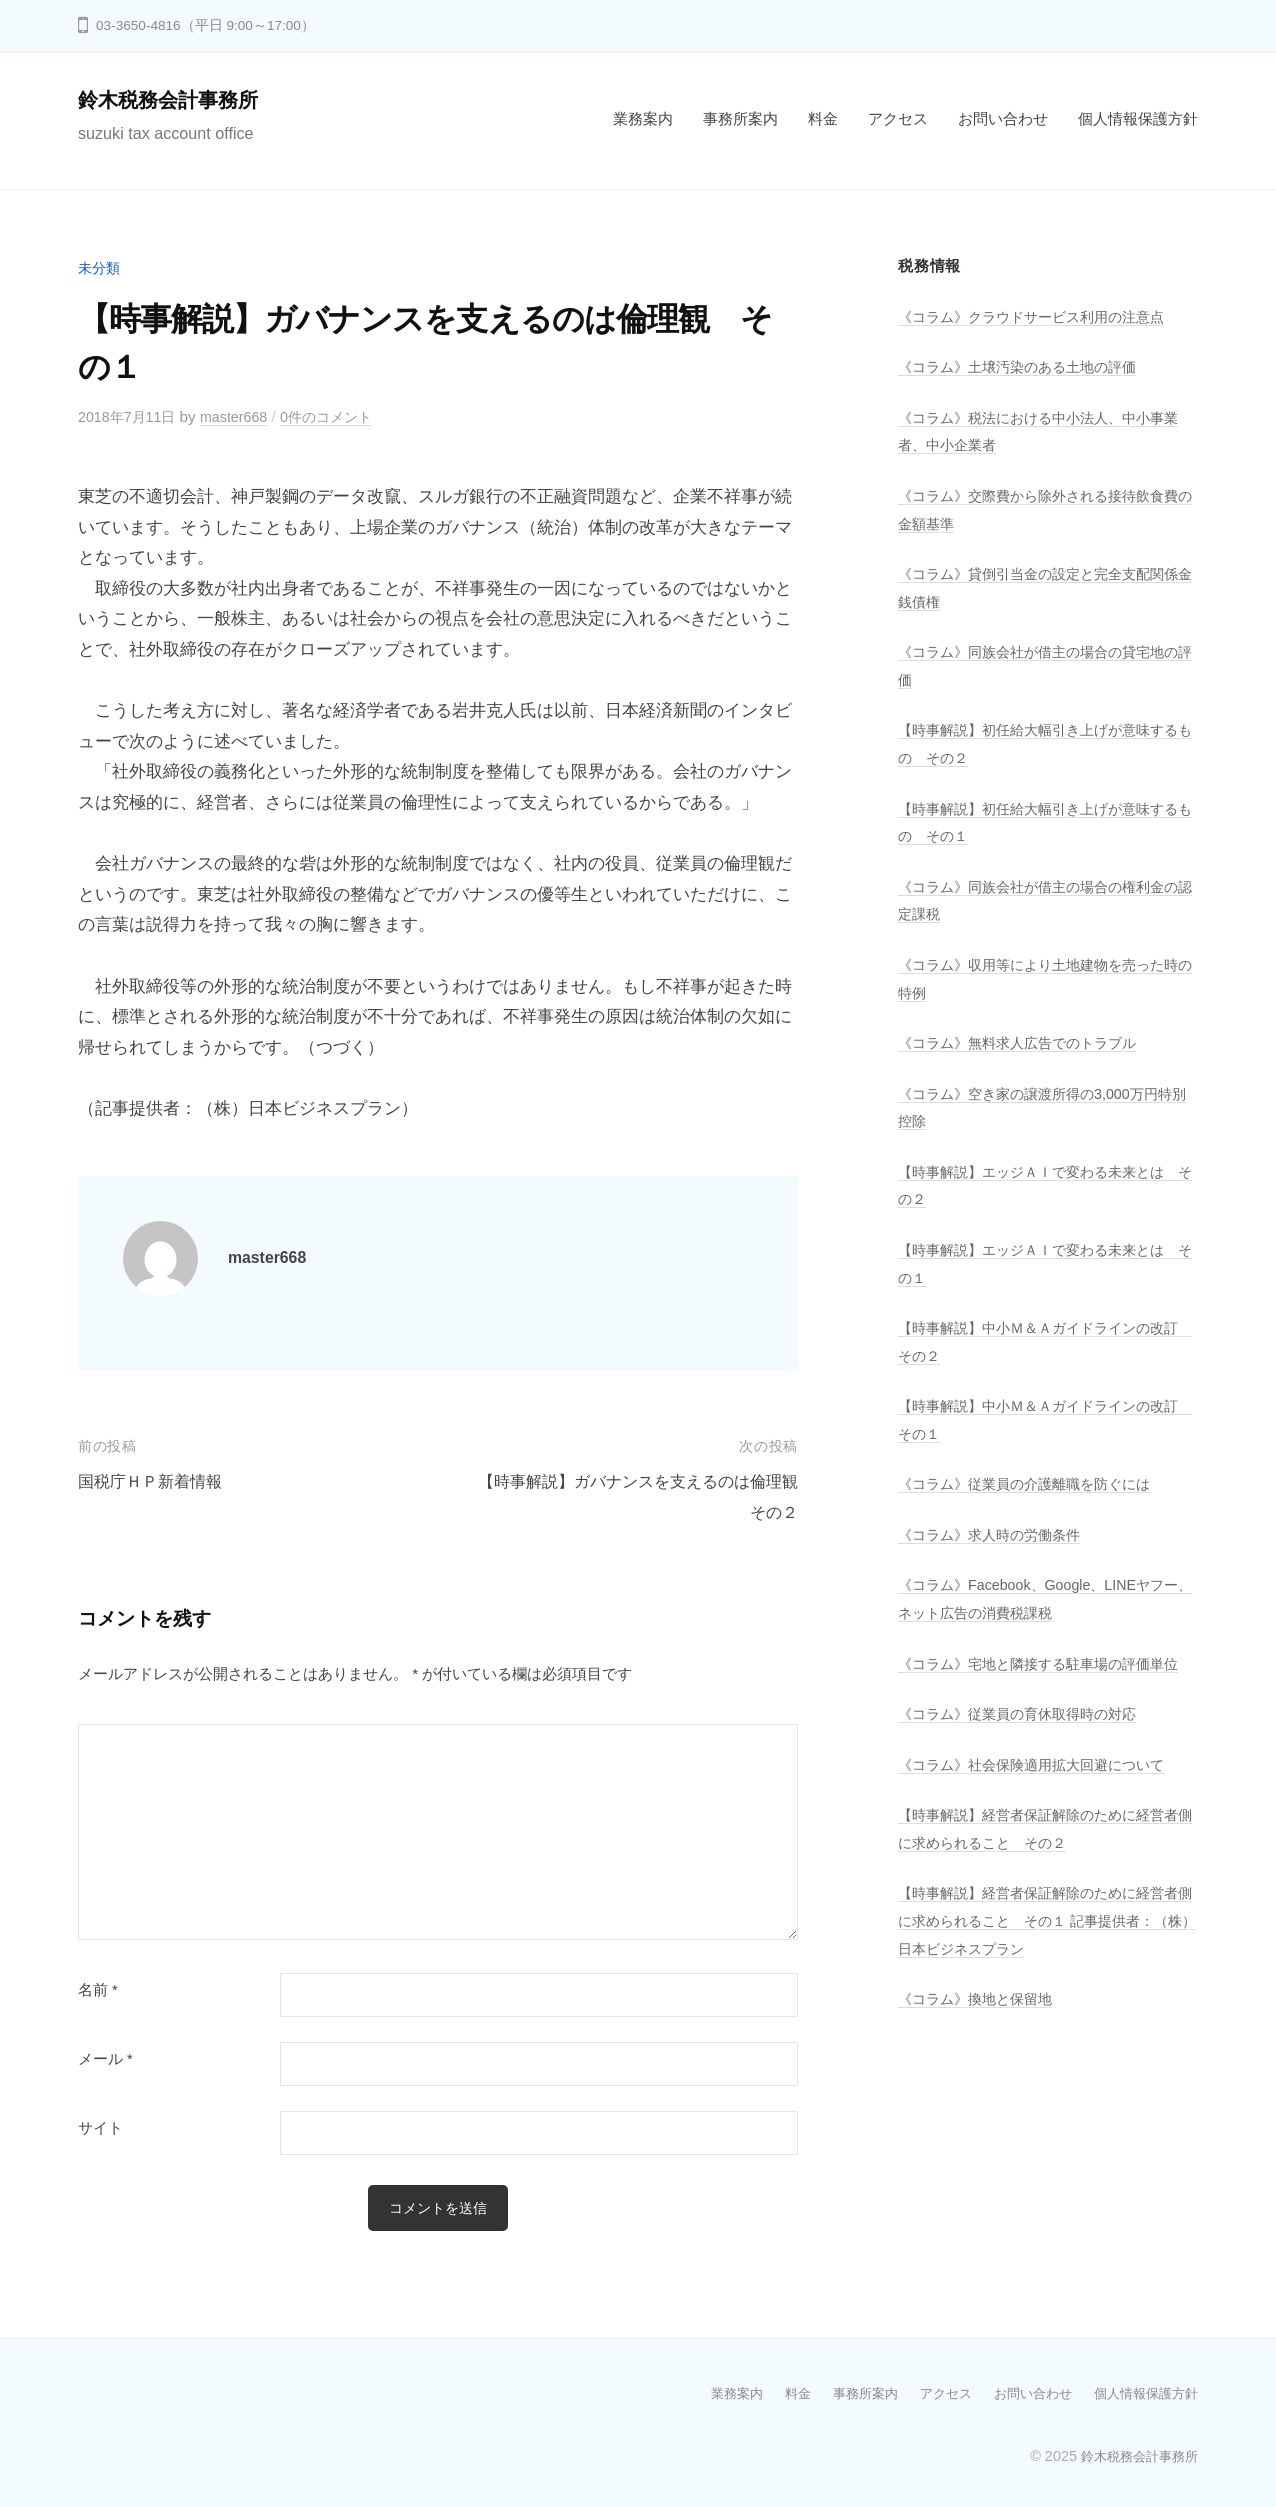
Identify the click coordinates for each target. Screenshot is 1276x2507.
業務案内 (643, 118)
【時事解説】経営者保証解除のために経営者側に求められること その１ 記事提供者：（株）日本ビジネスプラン (1040, 1945)
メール (105, 2059)
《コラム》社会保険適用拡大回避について (1040, 1789)
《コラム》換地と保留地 (980, 2023)
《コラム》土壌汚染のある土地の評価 (1025, 366)
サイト (100, 2128)
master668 (243, 416)
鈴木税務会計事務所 (177, 99)
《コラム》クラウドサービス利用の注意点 (1040, 316)
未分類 (100, 267)
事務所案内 (740, 118)
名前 (98, 1990)
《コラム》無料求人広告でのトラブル (1025, 1041)
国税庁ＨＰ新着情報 (154, 1481)
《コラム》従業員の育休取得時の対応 (1025, 1738)
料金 (823, 118)
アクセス (898, 118)
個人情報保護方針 (1138, 118)
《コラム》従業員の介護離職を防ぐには (1033, 1481)
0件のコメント (341, 416)
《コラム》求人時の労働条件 (995, 1532)
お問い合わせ (1003, 118)
